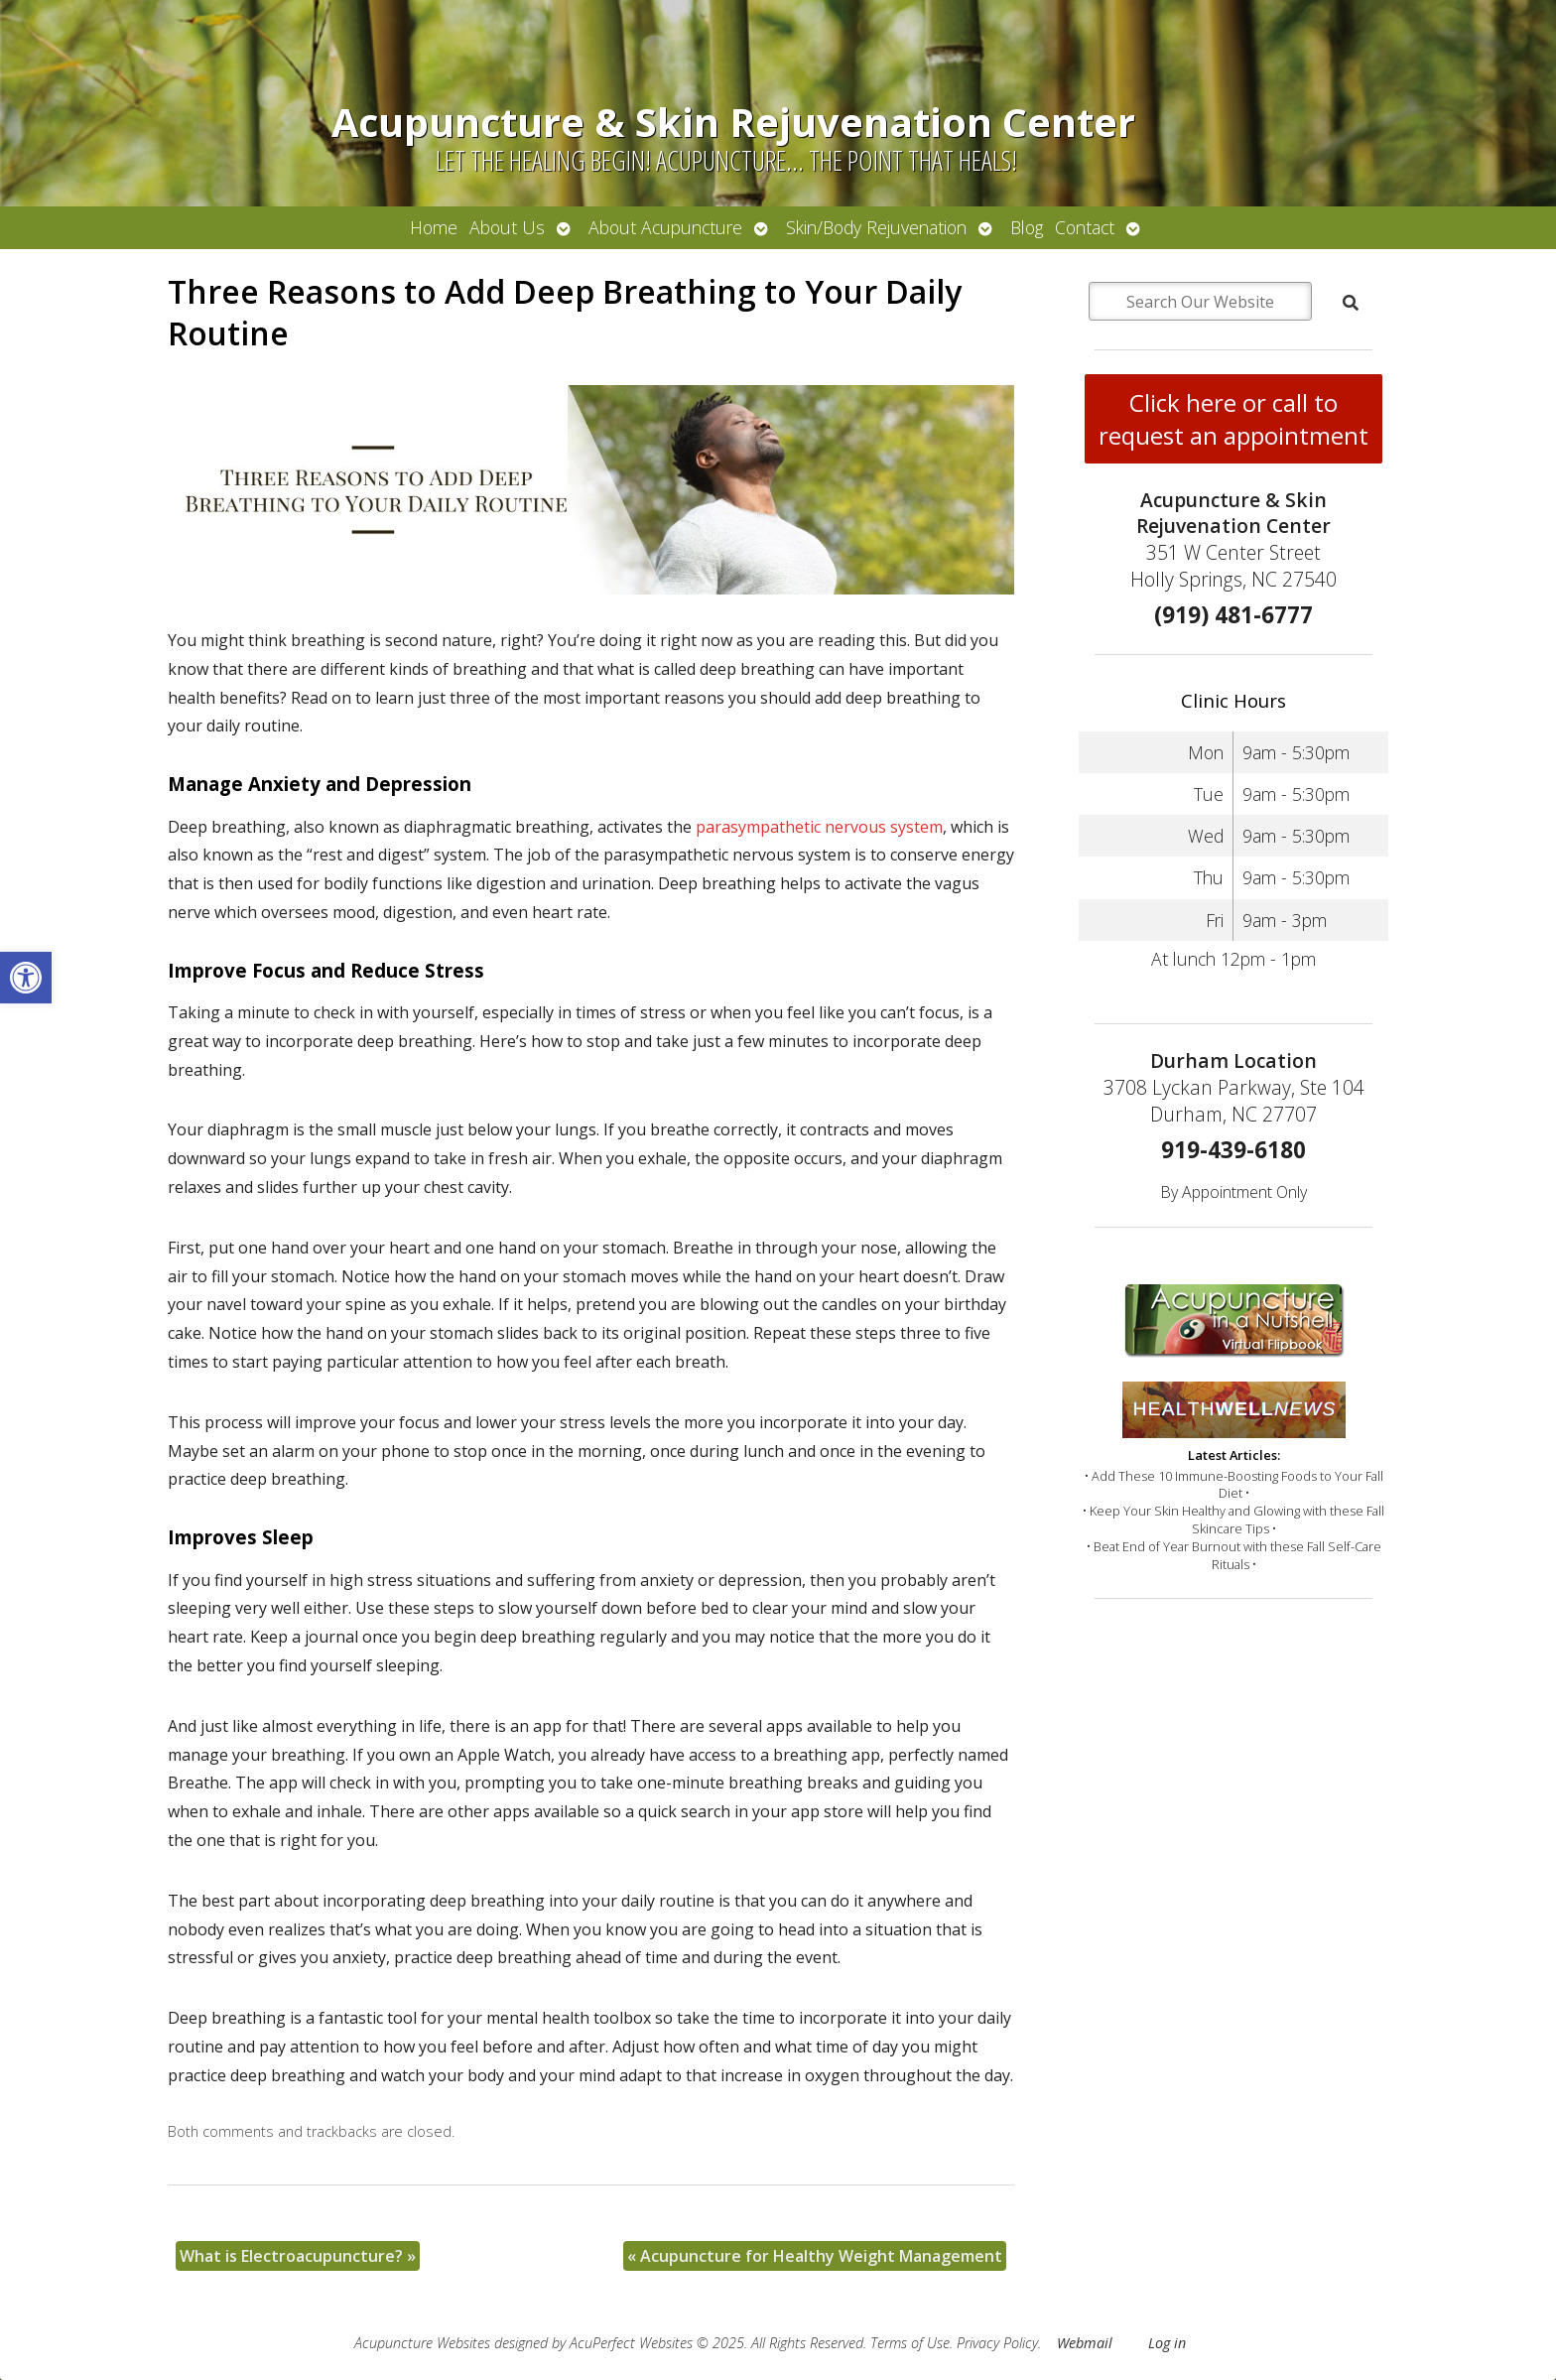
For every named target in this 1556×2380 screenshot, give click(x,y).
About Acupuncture (665, 227)
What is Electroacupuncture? (298, 2256)
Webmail (1084, 2342)
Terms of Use (910, 2342)
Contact (1084, 227)
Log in (1167, 2342)
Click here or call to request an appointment (1233, 419)
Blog (1026, 227)
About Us (507, 227)
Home (433, 227)
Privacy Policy (997, 2342)
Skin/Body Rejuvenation (876, 227)
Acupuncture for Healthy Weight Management (814, 2256)
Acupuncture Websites (422, 2342)
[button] (26, 977)
